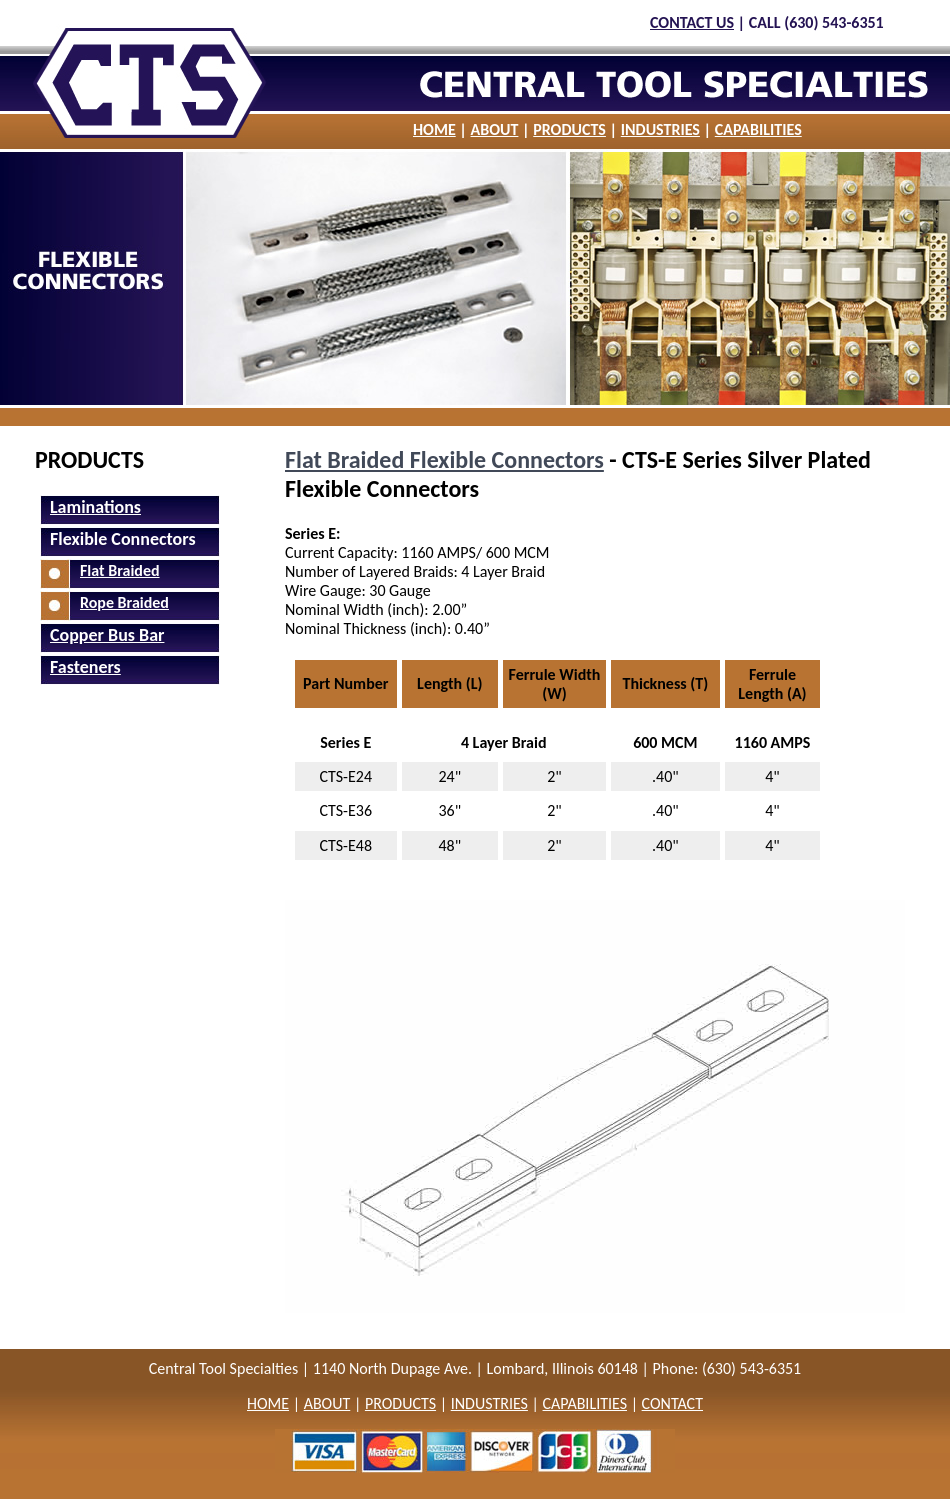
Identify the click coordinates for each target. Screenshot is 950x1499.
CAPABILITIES (758, 129)
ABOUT (495, 129)
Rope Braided (124, 602)
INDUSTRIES (660, 129)
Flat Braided (120, 570)
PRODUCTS (569, 129)
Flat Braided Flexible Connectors (444, 459)
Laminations (95, 507)
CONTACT (672, 1403)
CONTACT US (692, 22)
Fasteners (85, 667)
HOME (434, 129)
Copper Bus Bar (107, 635)
